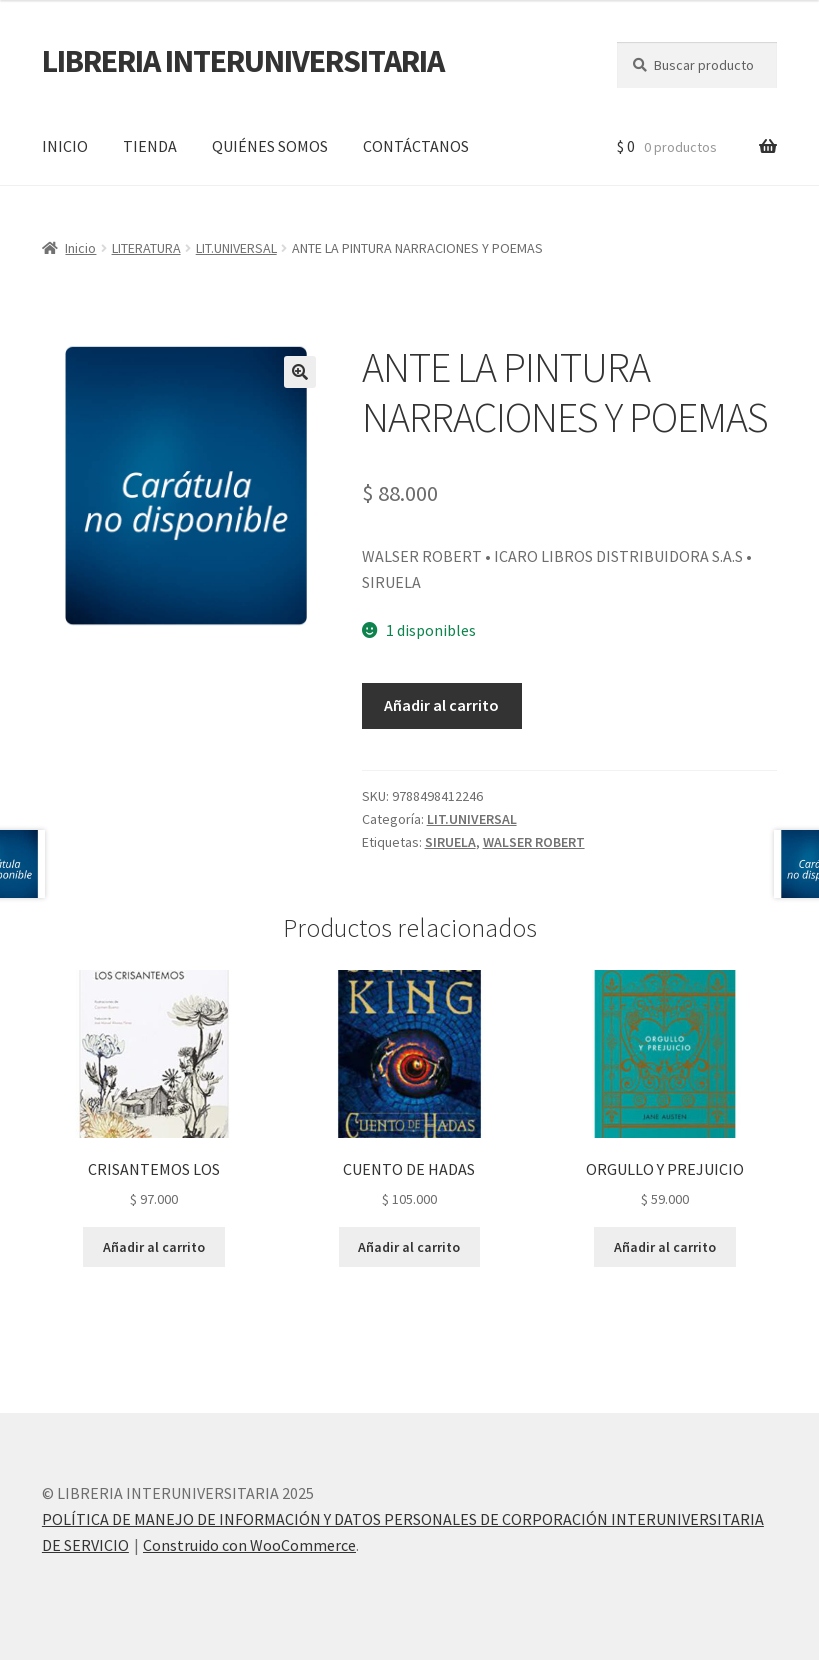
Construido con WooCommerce (249, 1545)
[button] (300, 372)
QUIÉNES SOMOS (270, 146)
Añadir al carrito (441, 705)
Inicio (80, 248)
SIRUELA (450, 842)
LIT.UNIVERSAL (236, 248)
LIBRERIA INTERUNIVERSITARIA (243, 61)
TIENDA (150, 146)
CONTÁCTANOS (416, 146)
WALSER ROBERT (534, 842)
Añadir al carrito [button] (154, 1247)
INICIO (65, 146)
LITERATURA (146, 248)
